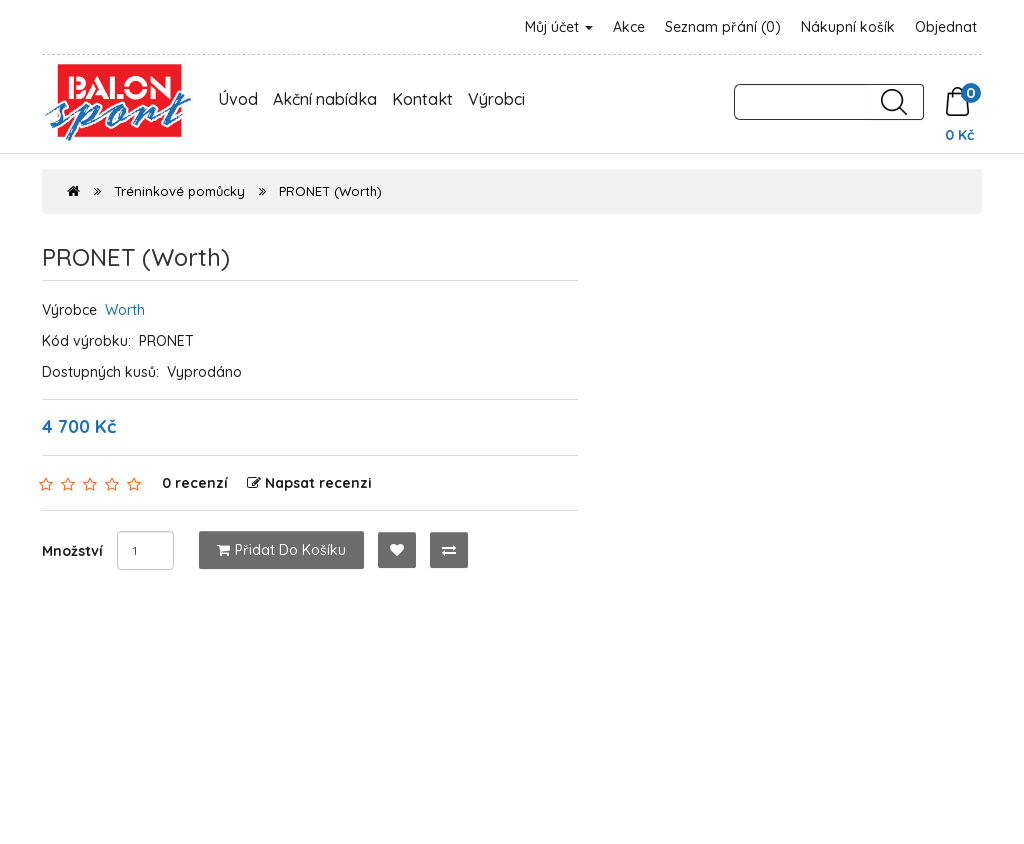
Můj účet (559, 27)
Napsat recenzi (309, 483)
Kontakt (422, 99)
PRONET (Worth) (330, 191)
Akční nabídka (325, 99)
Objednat (946, 27)
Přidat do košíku (281, 550)
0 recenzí (195, 483)
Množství (72, 551)
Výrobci (496, 99)
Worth (125, 310)
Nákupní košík (848, 27)
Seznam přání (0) (723, 27)
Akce (629, 27)
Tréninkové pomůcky (179, 191)
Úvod (238, 99)
